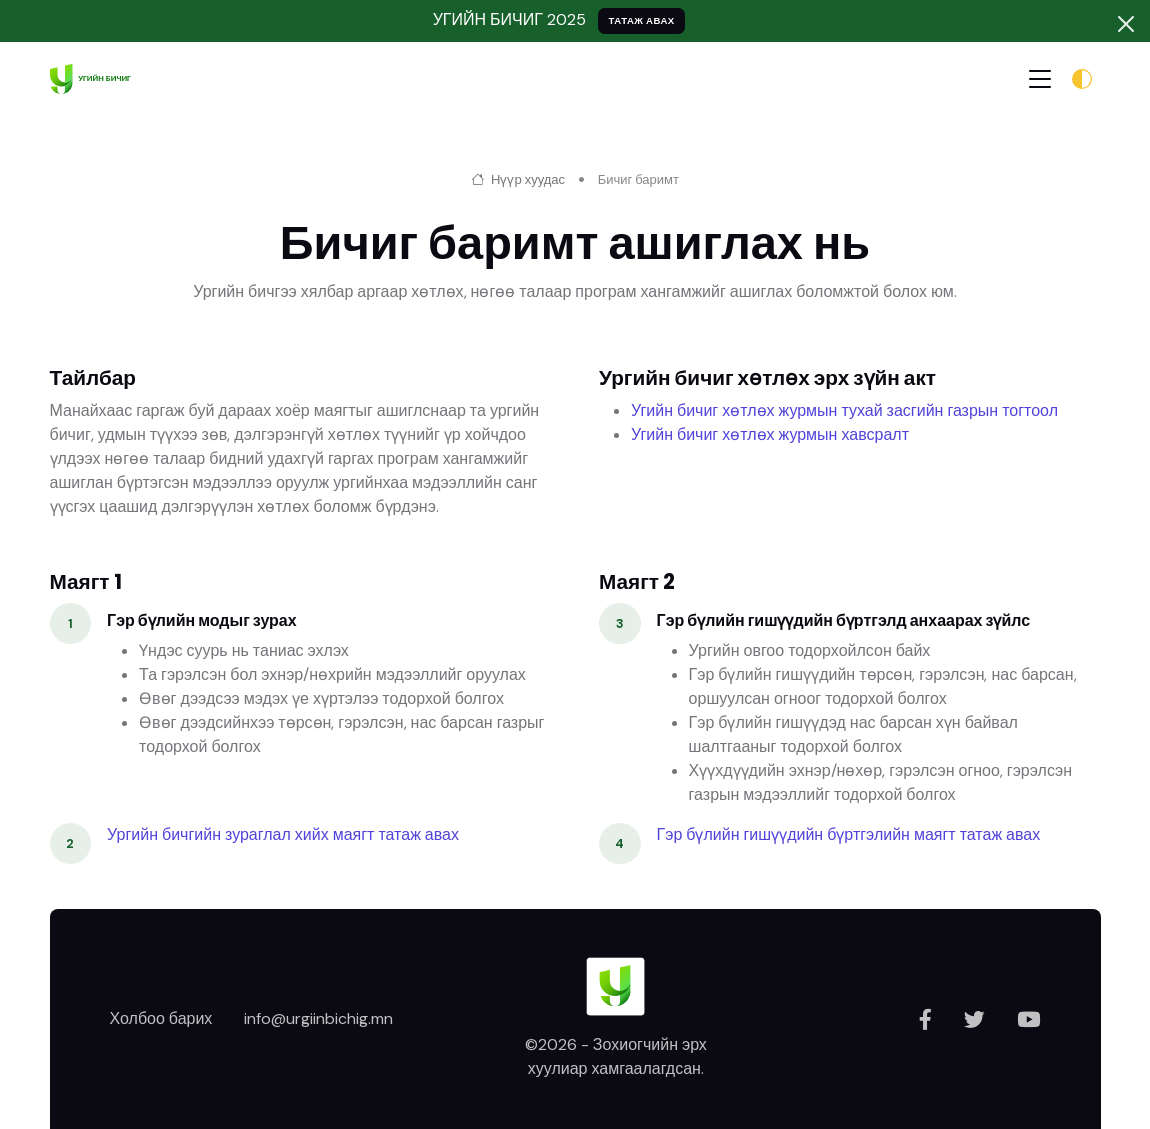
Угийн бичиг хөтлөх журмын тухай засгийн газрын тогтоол (844, 410)
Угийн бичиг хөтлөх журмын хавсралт (770, 434)
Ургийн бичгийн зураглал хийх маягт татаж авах (283, 834)
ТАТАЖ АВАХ (641, 20)
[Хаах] (1126, 24)
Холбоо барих (161, 1018)
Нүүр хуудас (518, 179)
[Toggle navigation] (1040, 78)
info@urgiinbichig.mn (318, 1018)
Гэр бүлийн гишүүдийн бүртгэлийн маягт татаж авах (849, 834)
